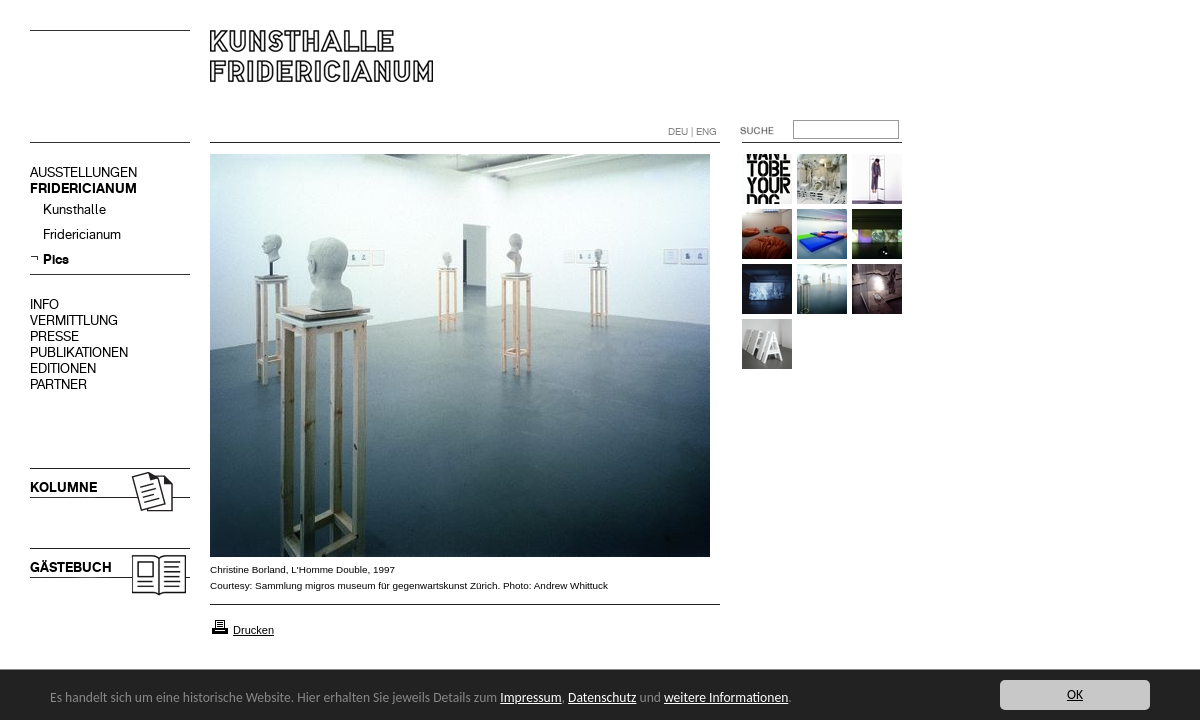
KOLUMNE (63, 487)
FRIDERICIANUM (83, 188)
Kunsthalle (74, 209)
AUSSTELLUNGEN (83, 172)
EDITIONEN (63, 368)
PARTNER (58, 384)
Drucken (253, 630)
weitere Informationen (726, 697)
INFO (44, 304)
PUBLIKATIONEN (79, 352)
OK (1075, 694)
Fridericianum (82, 234)
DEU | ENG (692, 131)
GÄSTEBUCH (71, 567)
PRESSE (54, 336)
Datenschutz (602, 697)
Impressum (530, 697)
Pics (56, 259)
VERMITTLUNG (74, 320)
